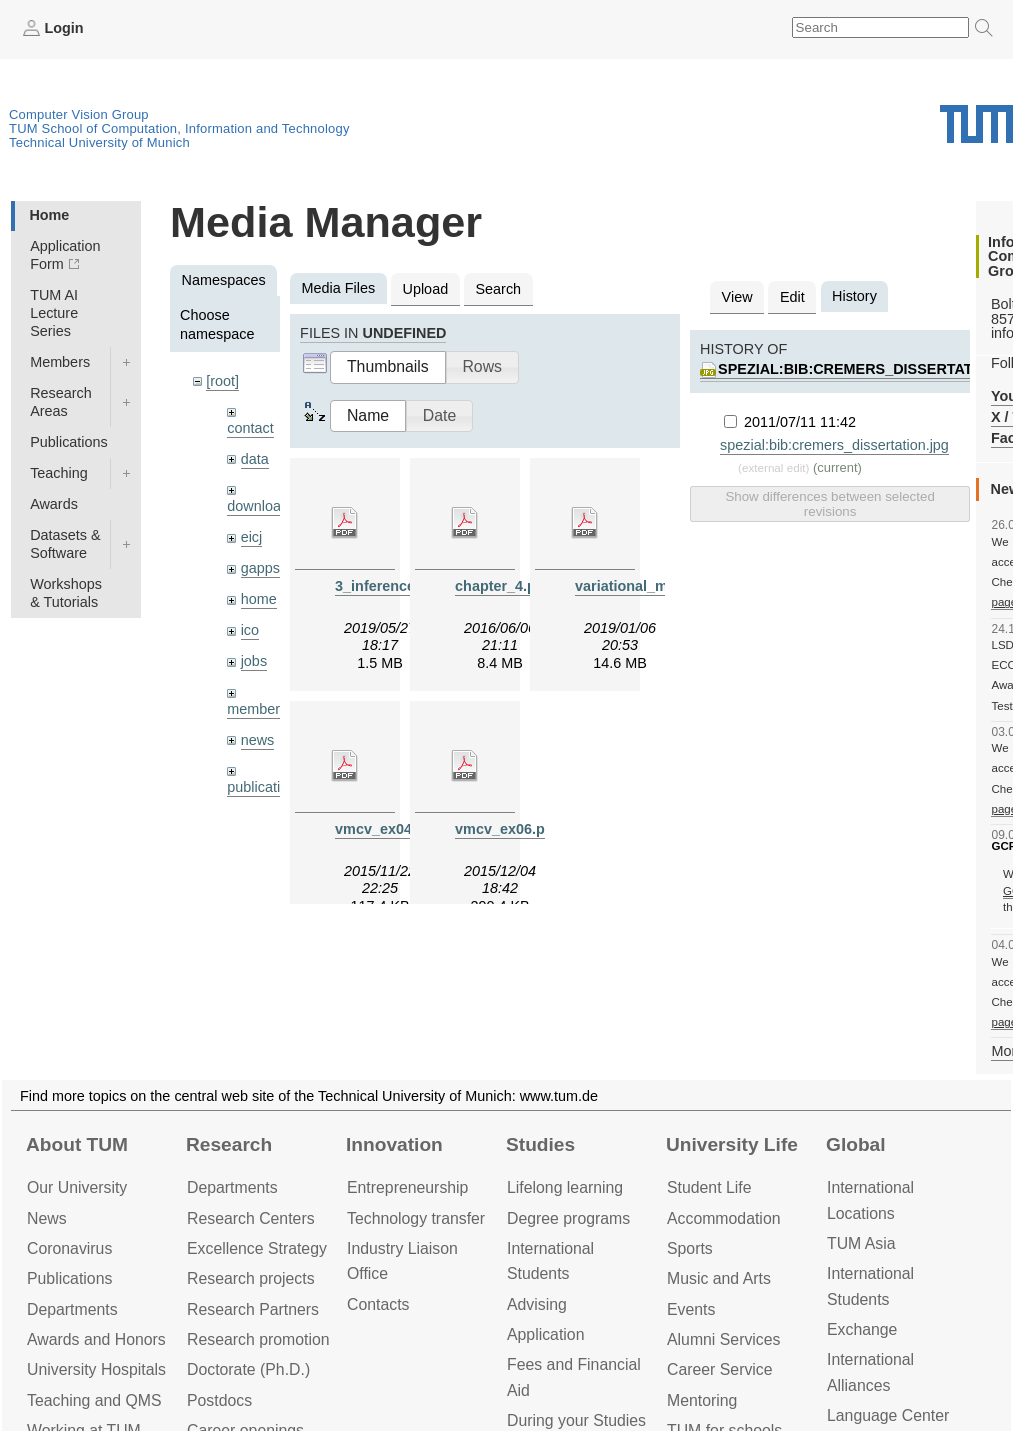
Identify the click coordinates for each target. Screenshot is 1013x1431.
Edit (792, 297)
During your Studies (576, 1420)
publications (265, 787)
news (258, 740)
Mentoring (702, 1400)
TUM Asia (861, 1243)
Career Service (720, 1369)
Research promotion (258, 1339)
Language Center (888, 1415)
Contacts (378, 1304)
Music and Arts (719, 1278)
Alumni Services (723, 1339)
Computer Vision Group (79, 114)
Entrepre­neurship (407, 1187)
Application (545, 1334)
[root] (222, 381)
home (259, 599)
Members (60, 362)
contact (250, 428)
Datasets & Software (65, 544)
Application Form (65, 255)
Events (691, 1309)
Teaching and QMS (94, 1400)
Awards (54, 504)
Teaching (59, 473)
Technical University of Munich (99, 142)
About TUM (77, 1144)
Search (498, 289)
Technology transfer (416, 1218)
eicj (252, 537)
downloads (261, 506)
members (257, 709)
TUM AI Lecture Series (54, 313)
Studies (540, 1144)
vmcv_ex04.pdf (386, 829)
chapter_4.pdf (502, 586)
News (47, 1218)
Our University (77, 1187)
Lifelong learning (565, 1187)
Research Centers (251, 1218)
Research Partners (253, 1309)
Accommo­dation (724, 1218)
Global (856, 1144)
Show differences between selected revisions (829, 504)
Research (229, 1144)
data (255, 459)
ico (250, 630)
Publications (69, 442)
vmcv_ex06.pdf (506, 829)
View (737, 297)
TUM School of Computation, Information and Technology (179, 128)
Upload (426, 289)
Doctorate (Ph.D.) (248, 1369)
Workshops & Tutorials (66, 593)
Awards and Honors (96, 1339)
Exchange (862, 1329)
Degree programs (568, 1218)
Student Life (709, 1187)
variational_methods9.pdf (662, 586)
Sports (690, 1248)
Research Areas (61, 402)
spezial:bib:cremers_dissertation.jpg (834, 445)
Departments (72, 1309)
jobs (254, 661)
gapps (260, 568)
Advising (537, 1304)
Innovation (394, 1144)
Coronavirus (69, 1248)
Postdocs (219, 1400)
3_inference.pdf (388, 586)
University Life (732, 1144)
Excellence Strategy (257, 1248)
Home (49, 215)
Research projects (251, 1278)
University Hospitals (96, 1369)
